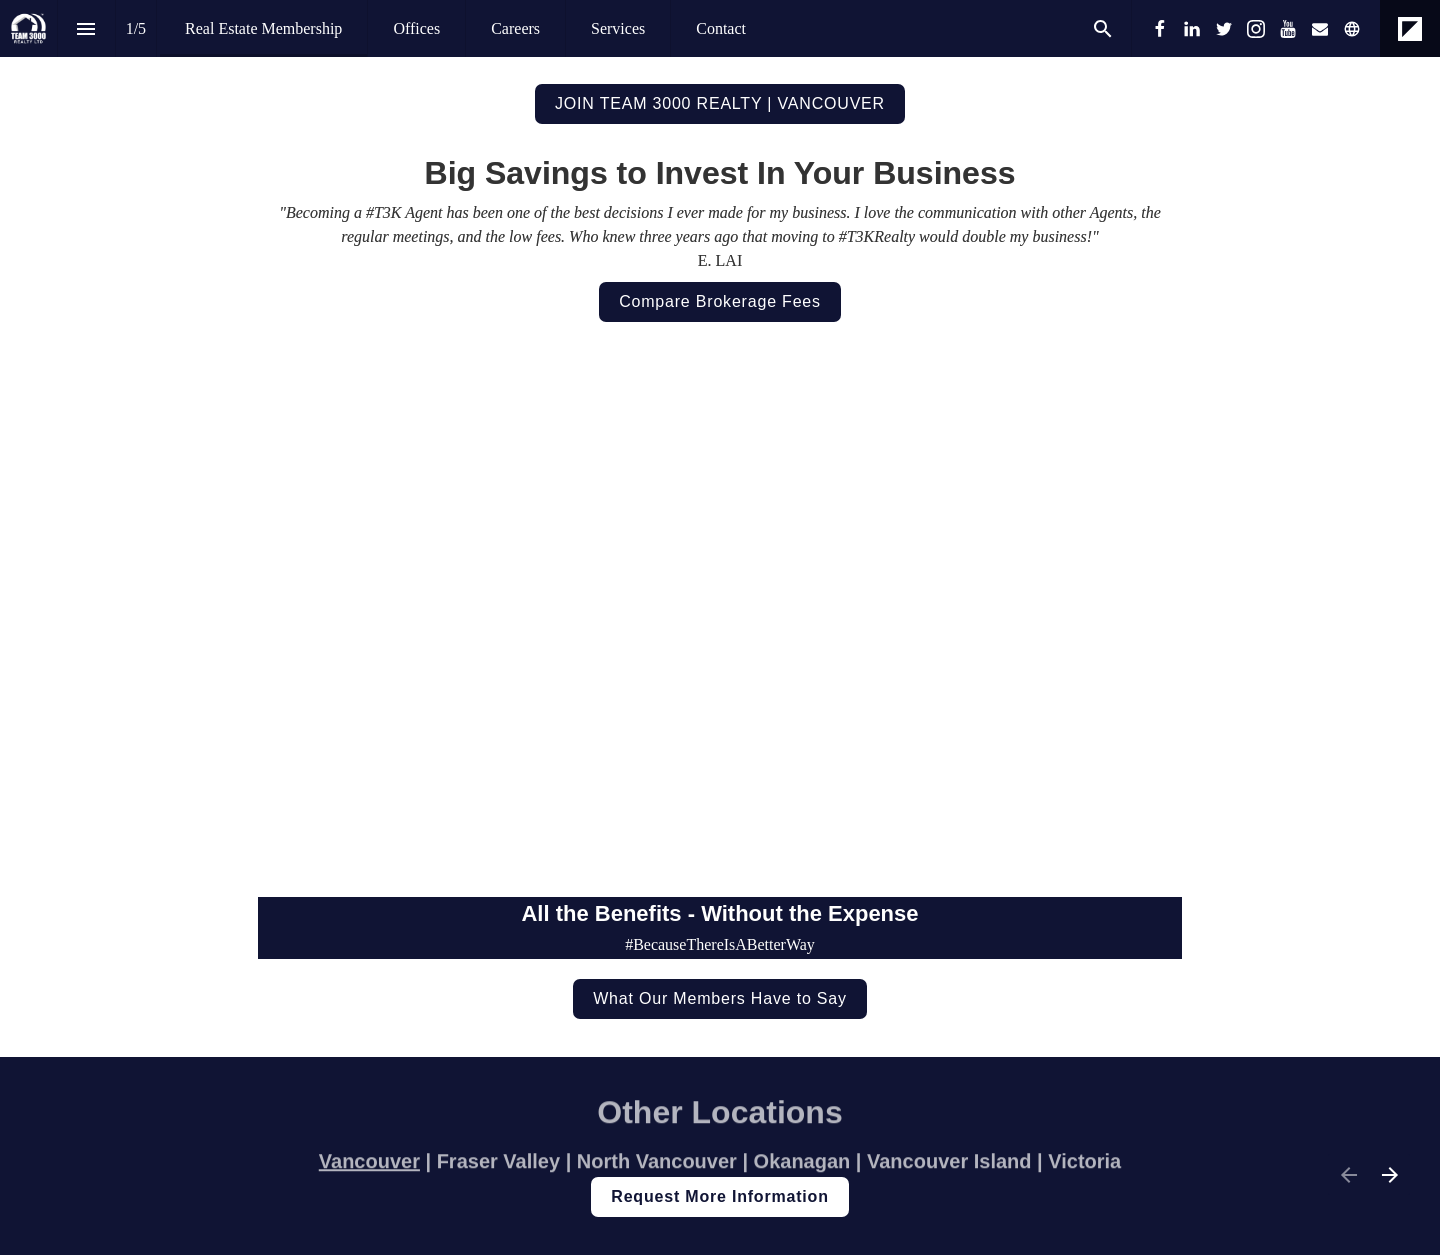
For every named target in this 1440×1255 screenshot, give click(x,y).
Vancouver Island (949, 1167)
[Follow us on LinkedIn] (1192, 29)
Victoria (1084, 1167)
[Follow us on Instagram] (1256, 29)
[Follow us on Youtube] (1288, 29)
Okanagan (805, 1167)
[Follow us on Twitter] (1224, 29)
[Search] (1102, 28)
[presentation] (720, 76)
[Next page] (1389, 1174)
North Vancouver (660, 1167)
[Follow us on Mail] (1320, 29)
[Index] (86, 28)
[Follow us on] (1352, 29)
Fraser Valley (498, 1167)
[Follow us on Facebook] (1160, 29)
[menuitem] (263, 28)
